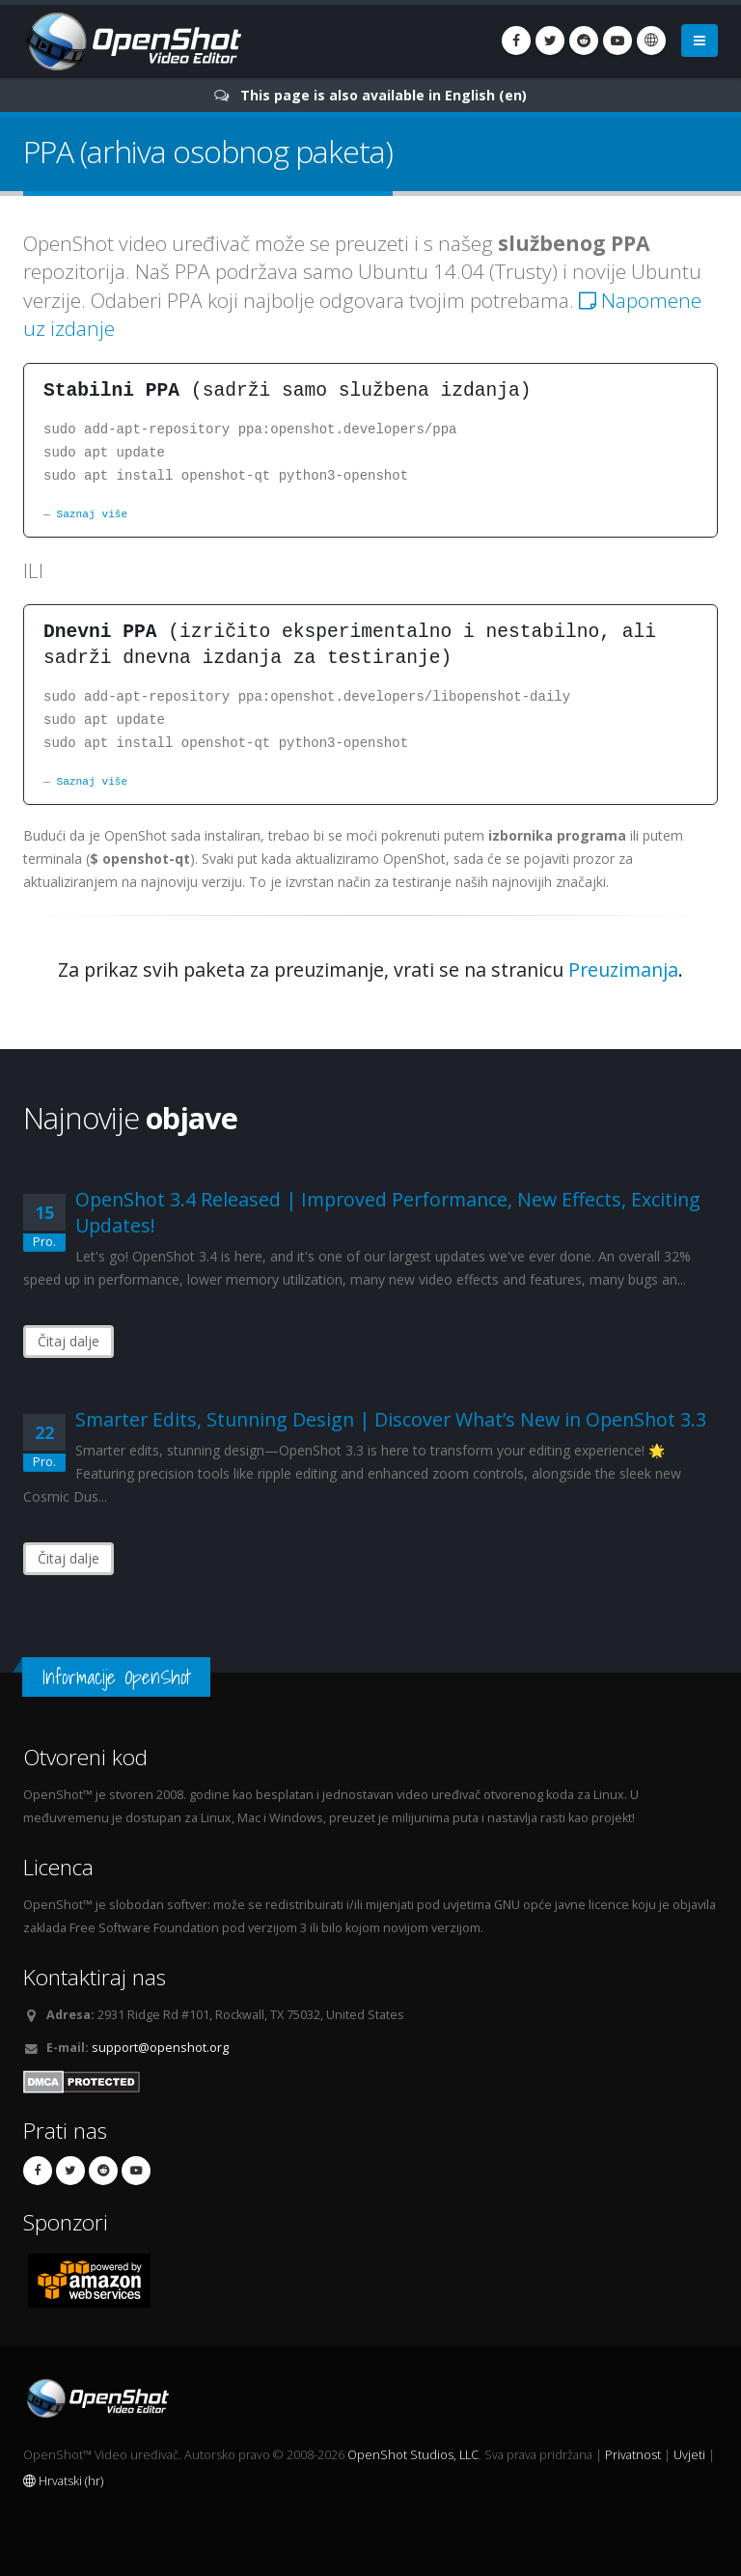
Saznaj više (91, 514)
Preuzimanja (623, 969)
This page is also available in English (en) (383, 95)
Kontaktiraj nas (94, 1977)
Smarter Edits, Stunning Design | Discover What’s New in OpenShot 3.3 (390, 1419)
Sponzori (65, 2222)
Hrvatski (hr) (63, 2481)
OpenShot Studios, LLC (413, 2455)
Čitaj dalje (68, 1341)
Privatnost (633, 2455)
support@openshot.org (160, 2047)
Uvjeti (689, 2455)
